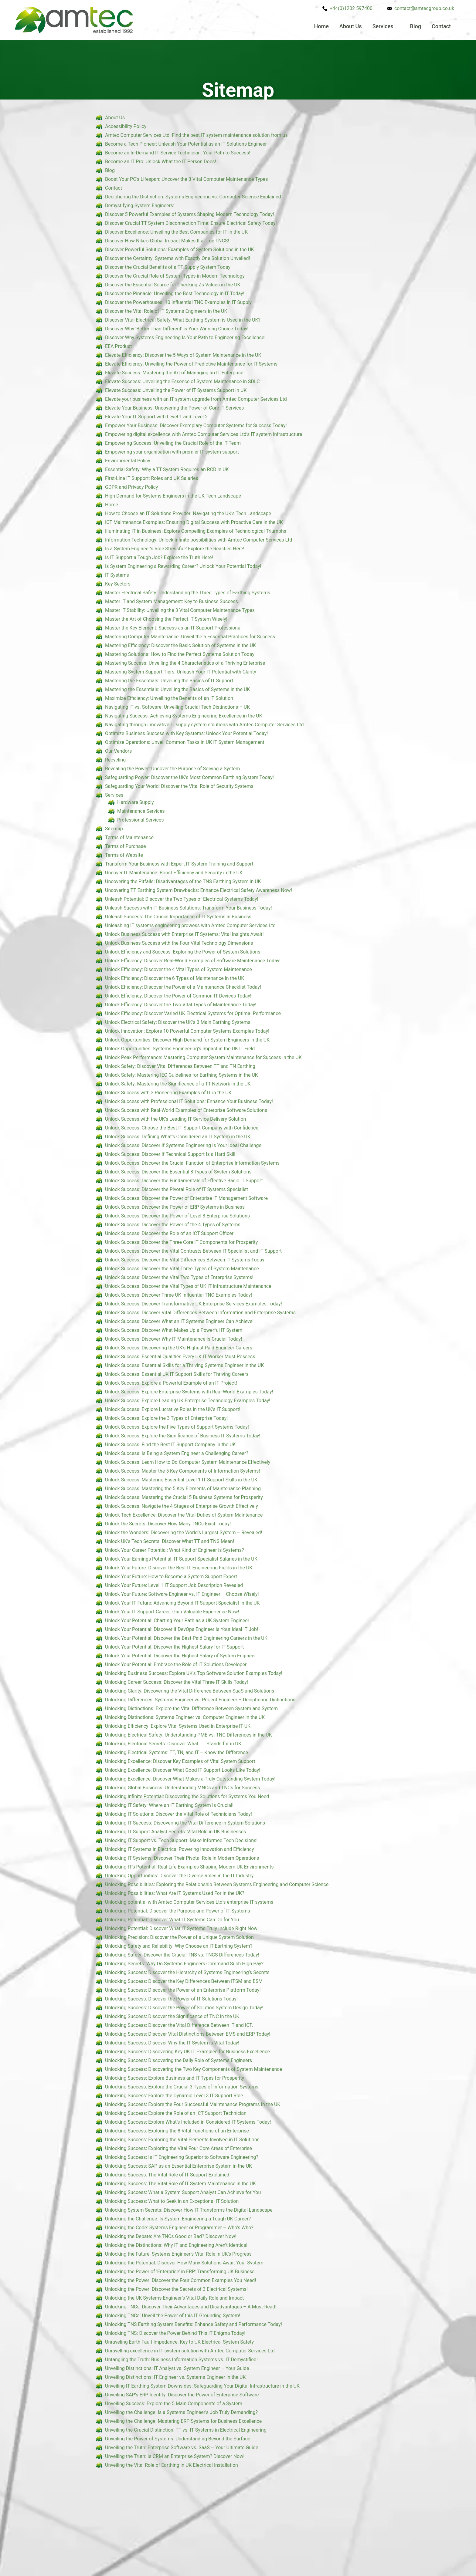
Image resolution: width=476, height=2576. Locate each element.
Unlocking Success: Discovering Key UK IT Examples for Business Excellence (187, 2051)
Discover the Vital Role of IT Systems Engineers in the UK (166, 311)
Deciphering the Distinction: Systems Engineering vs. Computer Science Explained (193, 197)
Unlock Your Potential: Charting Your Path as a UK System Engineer (177, 1620)
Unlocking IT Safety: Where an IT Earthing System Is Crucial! (169, 1805)
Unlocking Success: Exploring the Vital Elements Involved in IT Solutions (182, 2139)
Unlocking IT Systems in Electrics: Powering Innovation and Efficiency (179, 1849)
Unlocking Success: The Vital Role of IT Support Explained (167, 2175)
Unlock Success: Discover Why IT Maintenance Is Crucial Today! (173, 1339)
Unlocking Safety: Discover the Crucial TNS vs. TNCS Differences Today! (182, 1955)
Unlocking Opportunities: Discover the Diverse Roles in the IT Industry (179, 1876)
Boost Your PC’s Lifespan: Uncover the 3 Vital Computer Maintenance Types (186, 179)
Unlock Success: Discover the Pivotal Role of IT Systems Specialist (176, 1189)
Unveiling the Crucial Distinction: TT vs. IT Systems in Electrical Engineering (186, 2430)
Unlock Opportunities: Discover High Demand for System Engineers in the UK (187, 1040)
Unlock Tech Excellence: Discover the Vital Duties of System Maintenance (184, 1515)
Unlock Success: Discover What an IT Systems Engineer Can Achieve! (179, 1321)
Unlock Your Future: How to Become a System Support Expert (171, 1576)
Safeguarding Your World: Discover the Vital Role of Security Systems (179, 786)
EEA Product (118, 346)
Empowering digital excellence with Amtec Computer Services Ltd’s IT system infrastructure (203, 434)
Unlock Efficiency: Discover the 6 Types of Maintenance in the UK (174, 978)
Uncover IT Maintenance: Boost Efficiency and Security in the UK (174, 873)
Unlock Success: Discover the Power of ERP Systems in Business (175, 1207)
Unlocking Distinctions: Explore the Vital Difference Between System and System (191, 1708)
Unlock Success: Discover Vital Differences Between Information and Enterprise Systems (200, 1312)
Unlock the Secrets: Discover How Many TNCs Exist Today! (168, 1524)
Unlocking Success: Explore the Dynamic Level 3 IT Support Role (174, 2095)
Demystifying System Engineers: (139, 205)
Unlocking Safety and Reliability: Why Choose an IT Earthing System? (178, 1946)
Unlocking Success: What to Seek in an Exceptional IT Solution (172, 2201)
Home (321, 26)
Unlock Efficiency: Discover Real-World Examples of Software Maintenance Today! (192, 961)
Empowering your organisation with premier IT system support (172, 452)
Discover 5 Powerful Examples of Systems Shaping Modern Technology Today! (189, 214)
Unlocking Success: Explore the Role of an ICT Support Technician (175, 2113)
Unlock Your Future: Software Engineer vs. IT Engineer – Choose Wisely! (182, 1594)
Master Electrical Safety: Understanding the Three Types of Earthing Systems (187, 593)
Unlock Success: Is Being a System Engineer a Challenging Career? (176, 1453)
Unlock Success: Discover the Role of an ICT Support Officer (169, 1233)
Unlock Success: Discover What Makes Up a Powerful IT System (173, 1330)
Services (382, 26)
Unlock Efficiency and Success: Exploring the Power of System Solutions (182, 952)
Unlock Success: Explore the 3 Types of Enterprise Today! (166, 1418)
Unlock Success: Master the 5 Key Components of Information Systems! (182, 1471)
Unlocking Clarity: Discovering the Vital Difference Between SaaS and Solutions (189, 1691)
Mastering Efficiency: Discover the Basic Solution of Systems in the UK (180, 645)
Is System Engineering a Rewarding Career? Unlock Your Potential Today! (183, 566)
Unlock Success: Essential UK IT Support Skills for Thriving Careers (177, 1374)
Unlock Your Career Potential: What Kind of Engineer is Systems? (174, 1550)
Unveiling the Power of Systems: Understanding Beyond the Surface (177, 2439)
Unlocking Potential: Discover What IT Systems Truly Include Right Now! (182, 1928)
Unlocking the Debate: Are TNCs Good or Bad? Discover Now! (170, 2236)
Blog (415, 26)
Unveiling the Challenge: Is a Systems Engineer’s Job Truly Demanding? (181, 2412)
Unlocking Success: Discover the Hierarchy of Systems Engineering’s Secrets (187, 1972)
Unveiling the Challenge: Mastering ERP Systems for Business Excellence (183, 2421)
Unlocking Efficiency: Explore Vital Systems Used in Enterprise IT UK (177, 1726)
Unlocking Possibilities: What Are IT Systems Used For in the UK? (174, 1893)
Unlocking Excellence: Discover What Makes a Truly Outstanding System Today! (190, 1779)
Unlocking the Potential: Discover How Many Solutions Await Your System (184, 2263)
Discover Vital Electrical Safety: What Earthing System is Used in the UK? (182, 320)
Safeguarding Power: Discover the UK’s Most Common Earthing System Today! (189, 777)
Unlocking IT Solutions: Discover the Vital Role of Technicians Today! (178, 1814)
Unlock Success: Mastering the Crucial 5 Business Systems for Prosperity (184, 1497)
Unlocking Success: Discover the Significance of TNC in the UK (172, 2016)
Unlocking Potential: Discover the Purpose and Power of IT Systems (177, 1911)
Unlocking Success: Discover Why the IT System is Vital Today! (172, 2043)
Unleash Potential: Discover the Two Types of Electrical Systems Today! (181, 899)
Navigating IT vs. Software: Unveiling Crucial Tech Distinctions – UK (177, 707)
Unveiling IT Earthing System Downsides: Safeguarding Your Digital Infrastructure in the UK (202, 2386)
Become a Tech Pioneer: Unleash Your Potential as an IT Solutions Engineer (186, 144)
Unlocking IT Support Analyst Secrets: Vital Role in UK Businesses (175, 1832)
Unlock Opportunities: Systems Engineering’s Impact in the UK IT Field (180, 1049)
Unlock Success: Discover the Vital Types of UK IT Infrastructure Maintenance (188, 1286)
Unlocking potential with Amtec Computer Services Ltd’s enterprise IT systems (189, 1902)
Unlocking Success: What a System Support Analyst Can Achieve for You (183, 2192)
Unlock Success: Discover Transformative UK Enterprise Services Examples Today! (193, 1304)
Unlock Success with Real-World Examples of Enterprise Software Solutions (186, 1110)
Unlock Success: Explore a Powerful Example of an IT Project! (171, 1383)
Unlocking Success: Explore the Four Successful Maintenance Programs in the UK (192, 2104)
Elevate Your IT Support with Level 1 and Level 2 (156, 417)
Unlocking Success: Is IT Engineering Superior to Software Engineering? (181, 2157)
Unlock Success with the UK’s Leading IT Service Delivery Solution (175, 1119)
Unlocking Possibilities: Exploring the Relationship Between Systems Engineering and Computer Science (216, 1884)
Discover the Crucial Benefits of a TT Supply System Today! (168, 267)
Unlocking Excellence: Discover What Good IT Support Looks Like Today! (182, 1770)
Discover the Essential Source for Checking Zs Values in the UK (172, 285)
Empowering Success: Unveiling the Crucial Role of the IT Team (173, 443)
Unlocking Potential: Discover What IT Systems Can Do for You (172, 1920)
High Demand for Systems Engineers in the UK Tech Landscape (173, 496)
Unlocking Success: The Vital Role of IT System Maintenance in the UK (180, 2183)
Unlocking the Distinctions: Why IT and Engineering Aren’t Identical (176, 2245)
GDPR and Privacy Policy (131, 487)
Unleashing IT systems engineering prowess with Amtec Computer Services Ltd (190, 925)
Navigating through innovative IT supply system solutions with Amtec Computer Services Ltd (204, 725)
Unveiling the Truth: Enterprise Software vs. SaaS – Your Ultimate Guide (181, 2447)
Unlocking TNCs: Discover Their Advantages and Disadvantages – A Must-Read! (191, 2307)
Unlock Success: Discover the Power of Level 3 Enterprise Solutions (177, 1216)
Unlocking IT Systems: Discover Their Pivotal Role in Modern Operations (182, 1858)
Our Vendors (118, 751)
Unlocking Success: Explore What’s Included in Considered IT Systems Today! (188, 2122)
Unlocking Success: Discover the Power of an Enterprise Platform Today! (183, 1990)
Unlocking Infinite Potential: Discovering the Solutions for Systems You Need (187, 1796)
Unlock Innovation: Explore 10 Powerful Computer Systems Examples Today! (187, 1031)
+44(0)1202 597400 (351, 8)
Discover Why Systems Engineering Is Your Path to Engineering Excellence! (185, 337)
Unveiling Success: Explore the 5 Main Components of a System (173, 2403)
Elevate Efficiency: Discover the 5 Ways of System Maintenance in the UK (183, 355)
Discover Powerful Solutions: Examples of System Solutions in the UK (179, 249)
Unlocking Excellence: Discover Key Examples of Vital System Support (180, 1761)
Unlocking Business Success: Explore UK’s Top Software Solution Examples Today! (193, 1673)
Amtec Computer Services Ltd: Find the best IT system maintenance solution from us (196, 135)
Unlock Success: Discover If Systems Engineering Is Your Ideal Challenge (183, 1145)
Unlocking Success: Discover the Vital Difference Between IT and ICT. (179, 2025)
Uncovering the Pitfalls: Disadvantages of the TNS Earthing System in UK (183, 881)
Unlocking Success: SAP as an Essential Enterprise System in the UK (178, 2166)
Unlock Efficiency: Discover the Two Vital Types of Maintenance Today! (180, 1005)
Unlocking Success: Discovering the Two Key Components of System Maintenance (193, 2069)
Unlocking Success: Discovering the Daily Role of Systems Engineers (178, 2060)
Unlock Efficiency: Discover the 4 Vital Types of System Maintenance (178, 969)
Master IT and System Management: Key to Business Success (171, 601)
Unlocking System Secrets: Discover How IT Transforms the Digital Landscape (189, 2210)
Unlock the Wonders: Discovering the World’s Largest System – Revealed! (183, 1532)
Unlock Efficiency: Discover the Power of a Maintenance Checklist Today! (183, 987)
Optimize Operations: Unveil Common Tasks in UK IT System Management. (185, 742)
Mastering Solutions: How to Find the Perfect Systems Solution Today (179, 654)
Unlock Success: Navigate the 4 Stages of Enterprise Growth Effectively (181, 1506)
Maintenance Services (141, 811)
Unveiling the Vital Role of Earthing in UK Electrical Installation (171, 2465)
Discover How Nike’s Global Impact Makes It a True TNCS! (167, 241)
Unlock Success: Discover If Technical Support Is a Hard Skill (170, 1154)
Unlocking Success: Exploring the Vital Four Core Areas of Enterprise (178, 2148)
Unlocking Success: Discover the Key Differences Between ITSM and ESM (184, 1981)
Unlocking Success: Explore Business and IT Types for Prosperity (174, 2078)
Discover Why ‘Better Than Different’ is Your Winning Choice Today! (176, 329)
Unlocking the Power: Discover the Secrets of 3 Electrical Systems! (176, 2289)
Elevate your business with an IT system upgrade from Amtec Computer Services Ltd (196, 399)
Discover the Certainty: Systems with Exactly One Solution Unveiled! (177, 258)
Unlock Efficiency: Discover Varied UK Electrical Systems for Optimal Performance (193, 1013)
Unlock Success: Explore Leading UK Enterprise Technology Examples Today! (187, 1400)
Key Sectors (118, 584)
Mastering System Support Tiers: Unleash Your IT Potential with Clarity (180, 672)
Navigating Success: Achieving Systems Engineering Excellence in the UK (183, 716)
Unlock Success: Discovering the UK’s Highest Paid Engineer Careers (178, 1348)
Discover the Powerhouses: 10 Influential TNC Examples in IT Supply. (179, 302)
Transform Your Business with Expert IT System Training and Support (179, 864)
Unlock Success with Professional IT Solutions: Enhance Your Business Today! (189, 1101)
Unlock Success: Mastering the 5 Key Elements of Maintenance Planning (183, 1488)
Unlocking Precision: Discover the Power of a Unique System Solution (179, 1937)
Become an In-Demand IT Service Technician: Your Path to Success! (177, 153)
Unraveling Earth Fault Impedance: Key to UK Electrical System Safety (179, 2342)
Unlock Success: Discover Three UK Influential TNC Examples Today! (178, 1295)
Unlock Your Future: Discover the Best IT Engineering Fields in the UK (178, 1568)
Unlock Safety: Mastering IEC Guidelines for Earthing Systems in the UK (181, 1075)
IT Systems (117, 575)
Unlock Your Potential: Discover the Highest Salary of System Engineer (180, 1656)
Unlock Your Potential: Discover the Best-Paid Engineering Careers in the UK (186, 1638)
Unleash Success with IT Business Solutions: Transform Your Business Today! (188, 908)
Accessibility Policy (125, 126)
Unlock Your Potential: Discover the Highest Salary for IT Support (174, 1647)
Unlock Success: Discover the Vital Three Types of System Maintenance (182, 1268)
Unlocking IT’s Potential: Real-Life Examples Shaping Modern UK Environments (189, 1867)
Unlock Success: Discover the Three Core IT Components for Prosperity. (182, 1242)
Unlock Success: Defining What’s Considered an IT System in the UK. (178, 1136)
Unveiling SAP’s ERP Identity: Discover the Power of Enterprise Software (182, 2395)
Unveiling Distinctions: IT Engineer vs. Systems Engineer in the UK (175, 2377)
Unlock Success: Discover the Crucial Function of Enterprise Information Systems (192, 1163)
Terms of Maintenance (129, 837)
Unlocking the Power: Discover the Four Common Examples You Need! (180, 2280)
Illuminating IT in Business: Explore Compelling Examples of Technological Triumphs (195, 531)
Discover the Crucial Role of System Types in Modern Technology (175, 276)
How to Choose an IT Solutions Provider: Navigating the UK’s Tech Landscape (188, 513)
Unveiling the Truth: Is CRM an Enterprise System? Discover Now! (174, 2456)
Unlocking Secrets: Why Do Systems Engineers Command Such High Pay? (184, 1964)
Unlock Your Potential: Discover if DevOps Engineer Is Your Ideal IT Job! (181, 1629)
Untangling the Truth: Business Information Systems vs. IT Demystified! (181, 2359)
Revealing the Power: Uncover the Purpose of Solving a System (172, 768)
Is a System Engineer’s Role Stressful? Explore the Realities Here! (174, 549)
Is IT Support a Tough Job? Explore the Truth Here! (159, 557)
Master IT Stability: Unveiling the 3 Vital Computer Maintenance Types (180, 610)
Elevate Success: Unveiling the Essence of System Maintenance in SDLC (182, 381)
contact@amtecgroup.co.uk (424, 8)
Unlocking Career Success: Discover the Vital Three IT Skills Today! (176, 1682)
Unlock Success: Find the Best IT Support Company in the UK (170, 1444)
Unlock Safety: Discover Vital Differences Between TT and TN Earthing (180, 1066)
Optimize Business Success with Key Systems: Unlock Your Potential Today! (186, 733)
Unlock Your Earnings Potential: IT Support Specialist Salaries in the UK (181, 1559)
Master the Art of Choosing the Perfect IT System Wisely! (166, 619)
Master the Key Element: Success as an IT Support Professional (173, 628)
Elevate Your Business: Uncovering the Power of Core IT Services (174, 408)
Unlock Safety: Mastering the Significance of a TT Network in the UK (178, 1084)
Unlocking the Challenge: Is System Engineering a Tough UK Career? (178, 2219)
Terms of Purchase (125, 846)
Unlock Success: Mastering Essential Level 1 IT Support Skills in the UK (181, 1480)
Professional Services (140, 820)
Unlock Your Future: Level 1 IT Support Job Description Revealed (174, 1585)
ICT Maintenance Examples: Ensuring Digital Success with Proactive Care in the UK (194, 522)
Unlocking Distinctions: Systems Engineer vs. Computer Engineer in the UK (185, 1717)
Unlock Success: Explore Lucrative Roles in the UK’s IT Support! (172, 1409)
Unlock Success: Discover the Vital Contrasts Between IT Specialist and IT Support (193, 1251)
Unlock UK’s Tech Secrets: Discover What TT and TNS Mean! (169, 1541)
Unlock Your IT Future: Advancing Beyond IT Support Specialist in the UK (182, 1603)
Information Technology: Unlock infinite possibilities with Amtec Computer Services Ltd (198, 540)
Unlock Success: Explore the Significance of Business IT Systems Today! (182, 1436)
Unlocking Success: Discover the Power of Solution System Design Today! (184, 2007)
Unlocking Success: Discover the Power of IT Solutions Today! (171, 1999)
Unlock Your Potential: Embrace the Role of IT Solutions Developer (175, 1664)
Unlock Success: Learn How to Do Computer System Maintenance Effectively (187, 1462)
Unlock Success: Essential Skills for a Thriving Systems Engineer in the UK (184, 1365)
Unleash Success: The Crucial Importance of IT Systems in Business (178, 917)
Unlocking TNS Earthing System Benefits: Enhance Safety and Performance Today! (193, 2324)
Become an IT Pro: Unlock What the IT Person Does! (160, 161)
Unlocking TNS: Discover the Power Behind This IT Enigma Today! (175, 2333)
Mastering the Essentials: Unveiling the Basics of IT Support (169, 681)
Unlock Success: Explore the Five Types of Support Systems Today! (177, 1427)
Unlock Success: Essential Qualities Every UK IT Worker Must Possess (180, 1356)
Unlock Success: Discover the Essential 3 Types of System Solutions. (179, 1172)
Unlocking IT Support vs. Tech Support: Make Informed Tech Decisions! (181, 1840)
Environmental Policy (127, 461)
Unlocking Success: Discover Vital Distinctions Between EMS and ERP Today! (187, 2034)
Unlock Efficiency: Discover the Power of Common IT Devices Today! (178, 996)
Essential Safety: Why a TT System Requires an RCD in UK (167, 469)
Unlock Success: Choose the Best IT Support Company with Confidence (181, 1128)
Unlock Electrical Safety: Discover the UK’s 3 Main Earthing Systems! (178, 1022)
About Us (350, 26)
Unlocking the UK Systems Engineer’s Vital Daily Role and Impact (174, 2298)
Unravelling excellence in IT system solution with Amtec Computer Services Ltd (190, 2351)
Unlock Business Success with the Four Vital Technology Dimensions (179, 943)
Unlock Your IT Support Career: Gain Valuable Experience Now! (172, 1612)
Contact (441, 26)
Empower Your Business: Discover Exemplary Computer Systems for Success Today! (196, 425)
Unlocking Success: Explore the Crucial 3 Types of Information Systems (181, 2087)
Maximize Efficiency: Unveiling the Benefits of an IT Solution (169, 698)
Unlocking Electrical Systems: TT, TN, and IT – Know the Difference (176, 1752)
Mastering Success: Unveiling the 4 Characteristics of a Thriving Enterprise (185, 663)
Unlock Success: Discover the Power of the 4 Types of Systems (172, 1224)
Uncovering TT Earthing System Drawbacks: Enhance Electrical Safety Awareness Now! (198, 890)
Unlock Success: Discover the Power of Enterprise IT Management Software (186, 1198)
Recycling (115, 760)
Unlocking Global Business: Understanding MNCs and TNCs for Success (182, 1788)
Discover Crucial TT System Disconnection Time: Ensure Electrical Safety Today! (191, 223)
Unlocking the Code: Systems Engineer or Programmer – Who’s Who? (179, 2227)
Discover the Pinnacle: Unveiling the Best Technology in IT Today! (174, 293)
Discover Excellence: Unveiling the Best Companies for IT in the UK (176, 232)
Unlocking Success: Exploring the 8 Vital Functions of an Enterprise (177, 2131)
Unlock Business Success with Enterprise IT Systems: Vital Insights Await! (184, 934)
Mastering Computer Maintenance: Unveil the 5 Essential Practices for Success (190, 637)
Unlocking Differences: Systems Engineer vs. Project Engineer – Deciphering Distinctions (200, 1700)
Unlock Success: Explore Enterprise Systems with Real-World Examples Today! (189, 1392)
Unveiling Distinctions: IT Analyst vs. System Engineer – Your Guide (177, 2368)
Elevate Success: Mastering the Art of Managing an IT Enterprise (174, 373)
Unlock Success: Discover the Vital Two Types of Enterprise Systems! (179, 1277)
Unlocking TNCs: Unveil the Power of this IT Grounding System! (172, 2315)
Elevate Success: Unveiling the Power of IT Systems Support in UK (175, 390)
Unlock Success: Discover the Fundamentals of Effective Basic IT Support (184, 1180)
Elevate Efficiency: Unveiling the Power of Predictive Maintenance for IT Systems (191, 364)
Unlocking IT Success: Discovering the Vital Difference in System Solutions (185, 1823)
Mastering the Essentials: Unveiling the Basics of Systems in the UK (177, 689)
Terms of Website (124, 855)
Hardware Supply (135, 802)
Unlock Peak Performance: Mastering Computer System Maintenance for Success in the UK (203, 1057)
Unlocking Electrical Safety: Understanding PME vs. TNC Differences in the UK (188, 1735)
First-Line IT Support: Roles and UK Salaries (151, 478)
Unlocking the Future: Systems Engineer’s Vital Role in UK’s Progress (178, 2254)
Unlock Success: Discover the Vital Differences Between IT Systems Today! (185, 1260)
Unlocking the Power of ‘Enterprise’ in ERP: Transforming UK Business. (180, 2271)
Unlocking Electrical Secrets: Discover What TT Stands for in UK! (174, 1744)
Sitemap (114, 829)
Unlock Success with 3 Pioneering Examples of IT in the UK (168, 1093)
